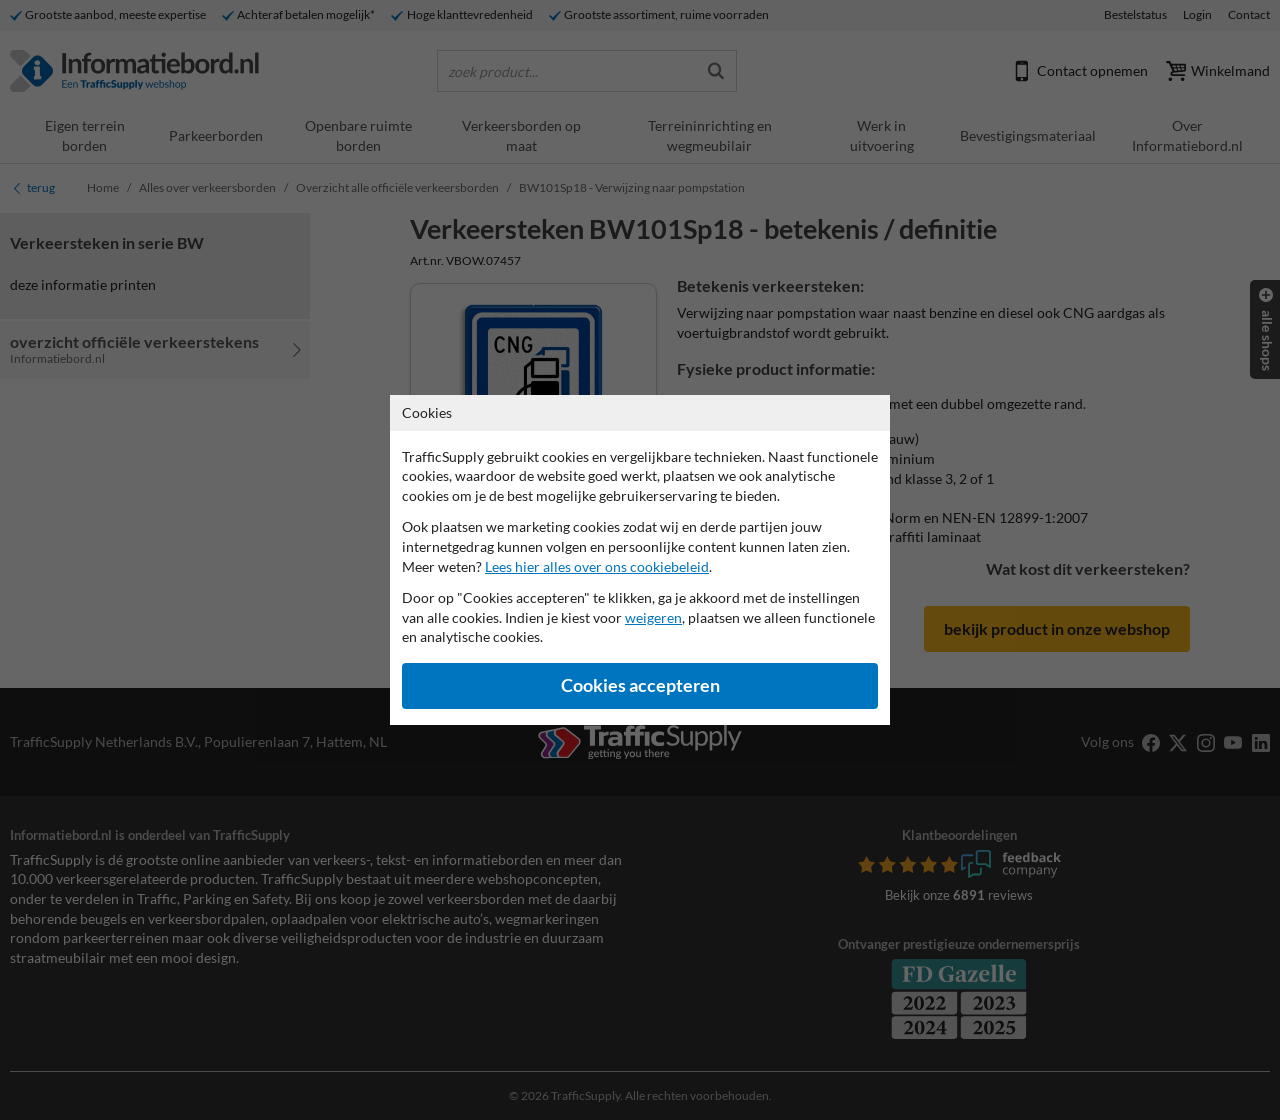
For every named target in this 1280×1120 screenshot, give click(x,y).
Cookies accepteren (640, 685)
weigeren (653, 617)
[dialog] (640, 560)
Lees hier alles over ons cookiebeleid (597, 566)
